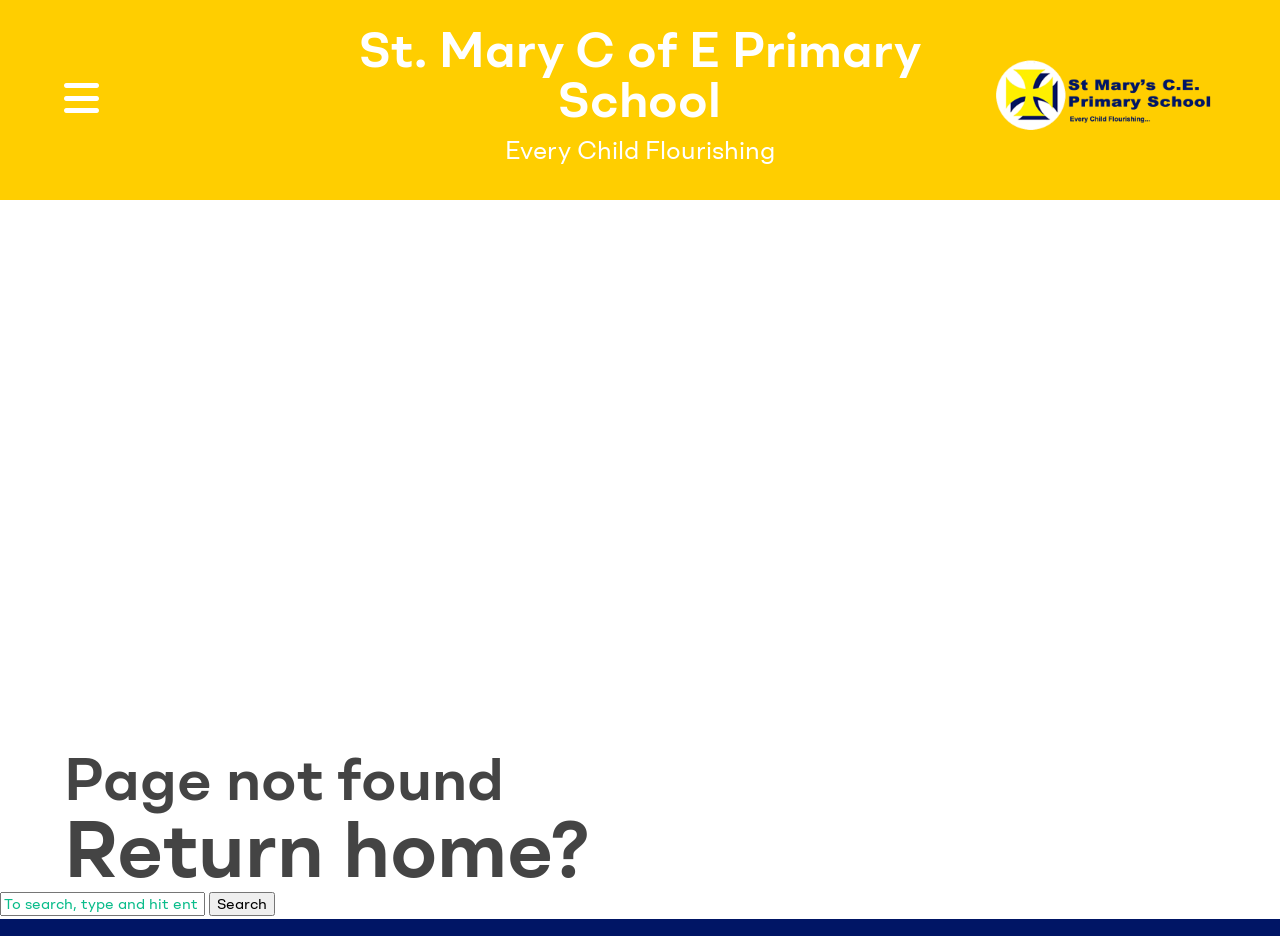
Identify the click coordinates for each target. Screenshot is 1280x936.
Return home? (327, 849)
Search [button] (242, 904)
